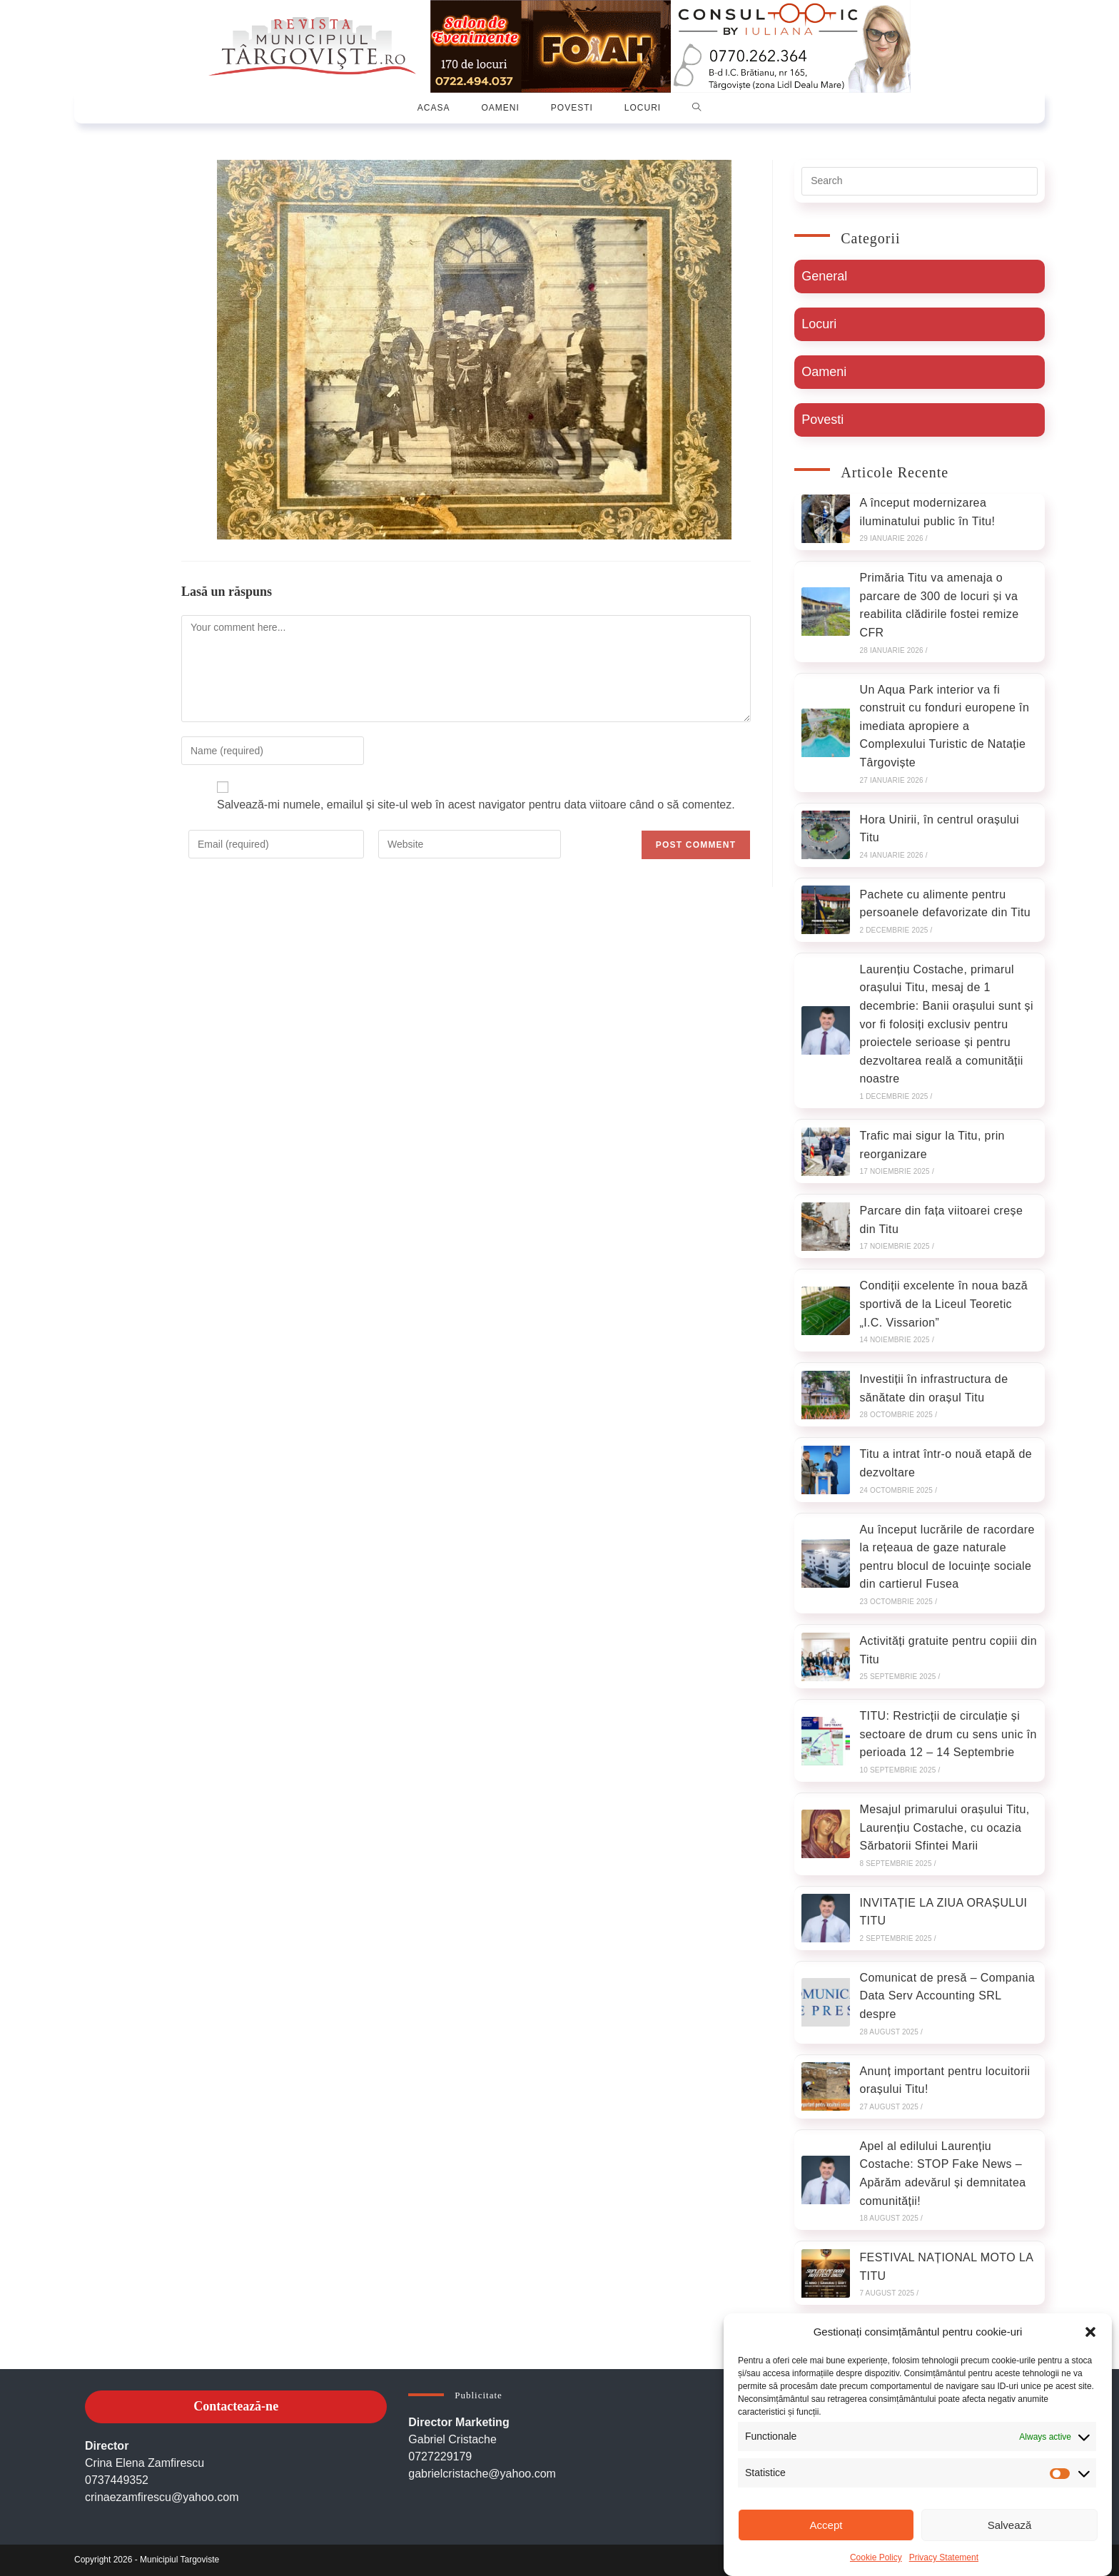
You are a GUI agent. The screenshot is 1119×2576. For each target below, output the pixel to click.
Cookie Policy (876, 2557)
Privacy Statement (943, 2557)
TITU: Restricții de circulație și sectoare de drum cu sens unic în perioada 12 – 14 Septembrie (947, 1734)
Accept (826, 2525)
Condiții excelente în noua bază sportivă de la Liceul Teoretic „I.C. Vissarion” (943, 1303)
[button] (1090, 2332)
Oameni (823, 372)
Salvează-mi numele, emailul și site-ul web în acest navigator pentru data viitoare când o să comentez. (476, 804)
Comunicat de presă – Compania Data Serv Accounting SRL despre (947, 1996)
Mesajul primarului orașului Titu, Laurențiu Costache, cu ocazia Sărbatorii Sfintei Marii (944, 1827)
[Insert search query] (919, 181)
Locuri (818, 324)
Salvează (1010, 2525)
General (824, 276)
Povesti (822, 419)
